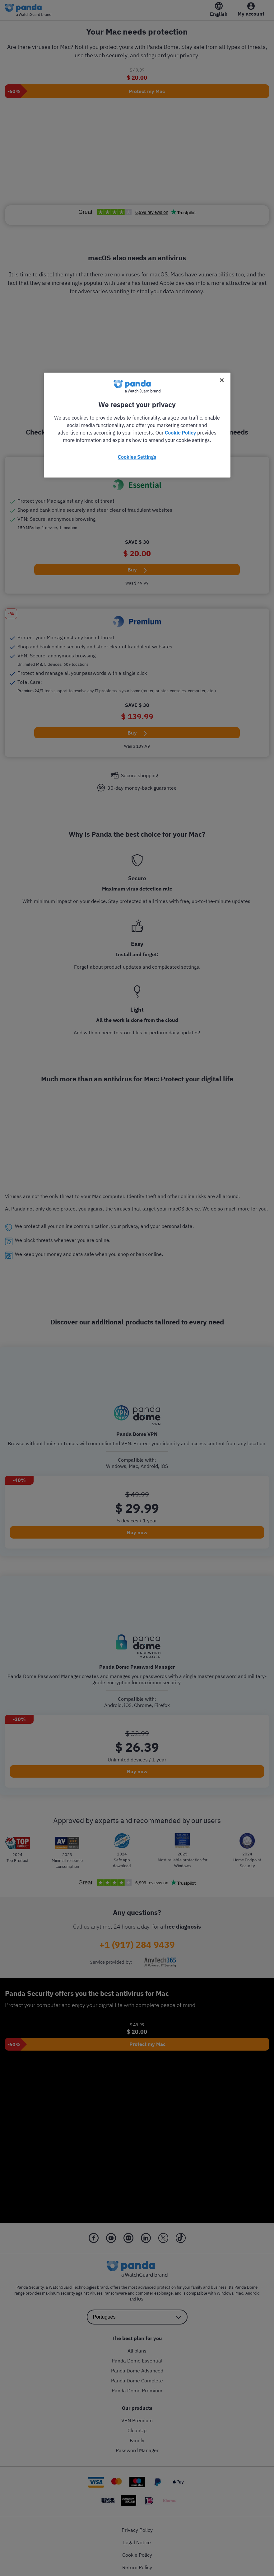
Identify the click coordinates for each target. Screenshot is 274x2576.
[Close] (222, 380)
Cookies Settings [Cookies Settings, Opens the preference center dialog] (137, 457)
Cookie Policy (180, 433)
